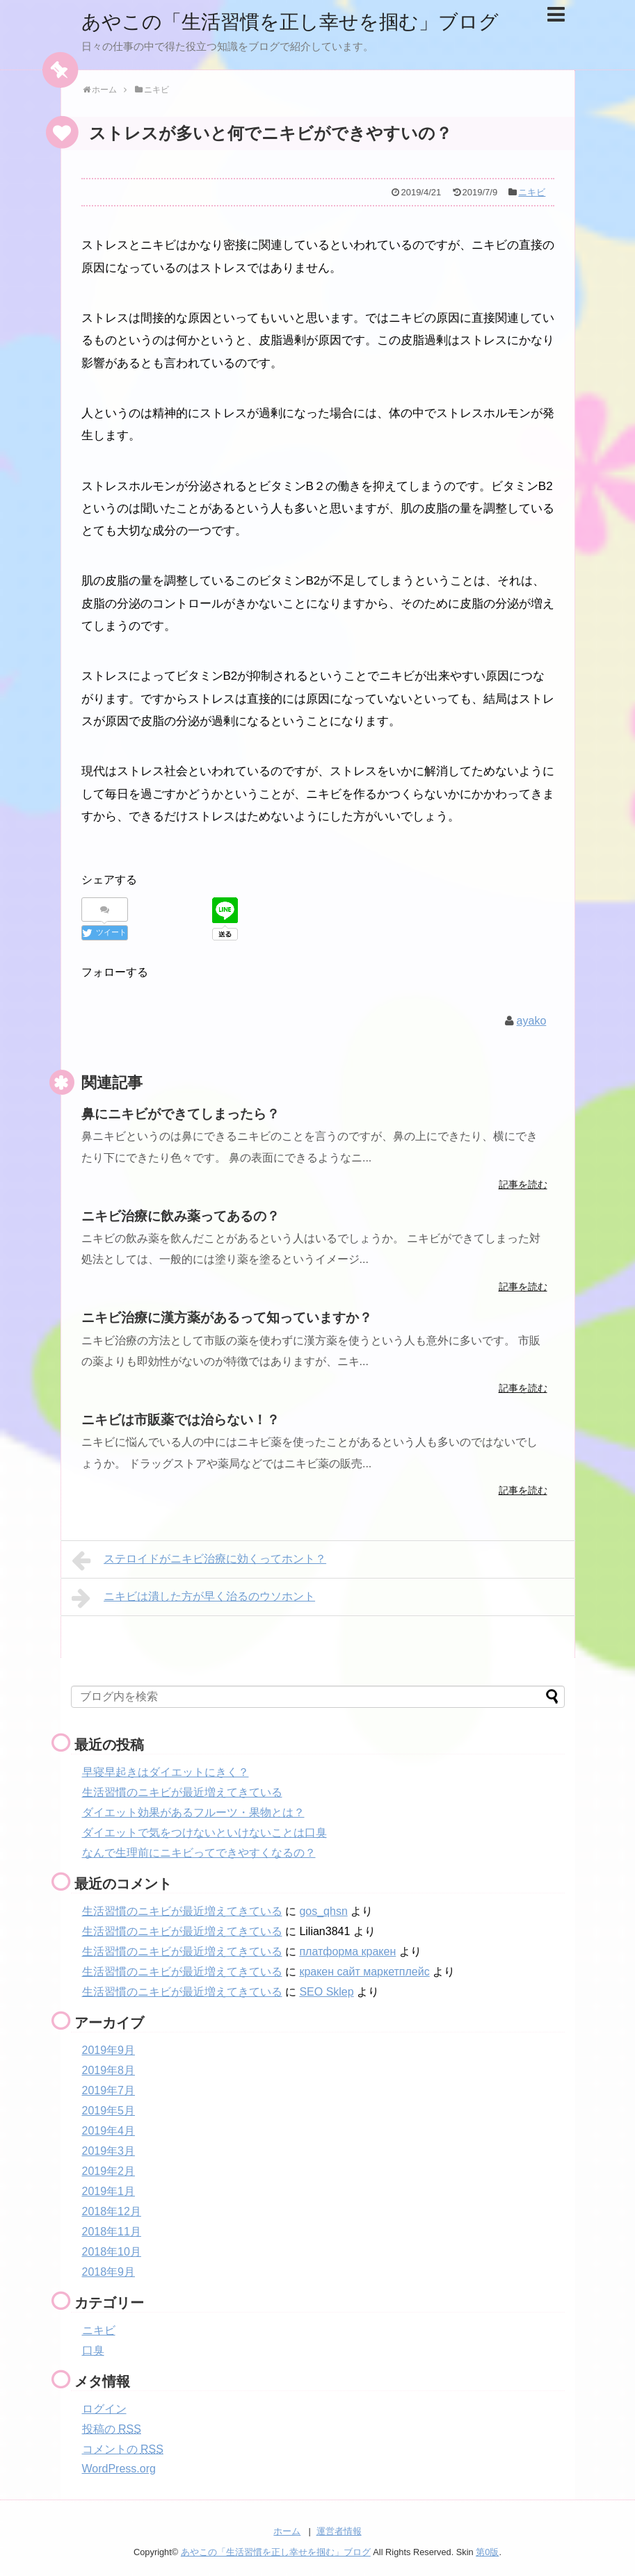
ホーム (286, 2531)
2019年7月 (109, 2090)
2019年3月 (109, 2150)
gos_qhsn (323, 1910)
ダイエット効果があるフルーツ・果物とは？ (193, 1812)
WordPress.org (119, 2468)
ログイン (104, 2408)
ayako (532, 1020)
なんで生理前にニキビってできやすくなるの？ (199, 1852)
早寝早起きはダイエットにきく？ (165, 1771)
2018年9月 (109, 2271)
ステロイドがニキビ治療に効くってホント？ (199, 1560)
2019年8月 (109, 2070)
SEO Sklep (326, 1991)
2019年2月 (109, 2170)
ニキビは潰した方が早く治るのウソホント (194, 1597)
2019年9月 (109, 2049)
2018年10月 (111, 2251)
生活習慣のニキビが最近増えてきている (182, 1792)
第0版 (487, 2552)
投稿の (111, 2428)
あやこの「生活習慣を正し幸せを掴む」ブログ (304, 21)
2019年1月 (109, 2190)
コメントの (122, 2448)
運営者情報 (339, 2531)
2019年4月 (109, 2130)
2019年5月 (109, 2110)
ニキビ (531, 192)
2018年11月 (111, 2231)
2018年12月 (111, 2211)
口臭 (93, 2350)
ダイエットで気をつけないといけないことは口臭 (204, 1832)
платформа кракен (347, 1951)
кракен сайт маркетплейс (364, 1971)
